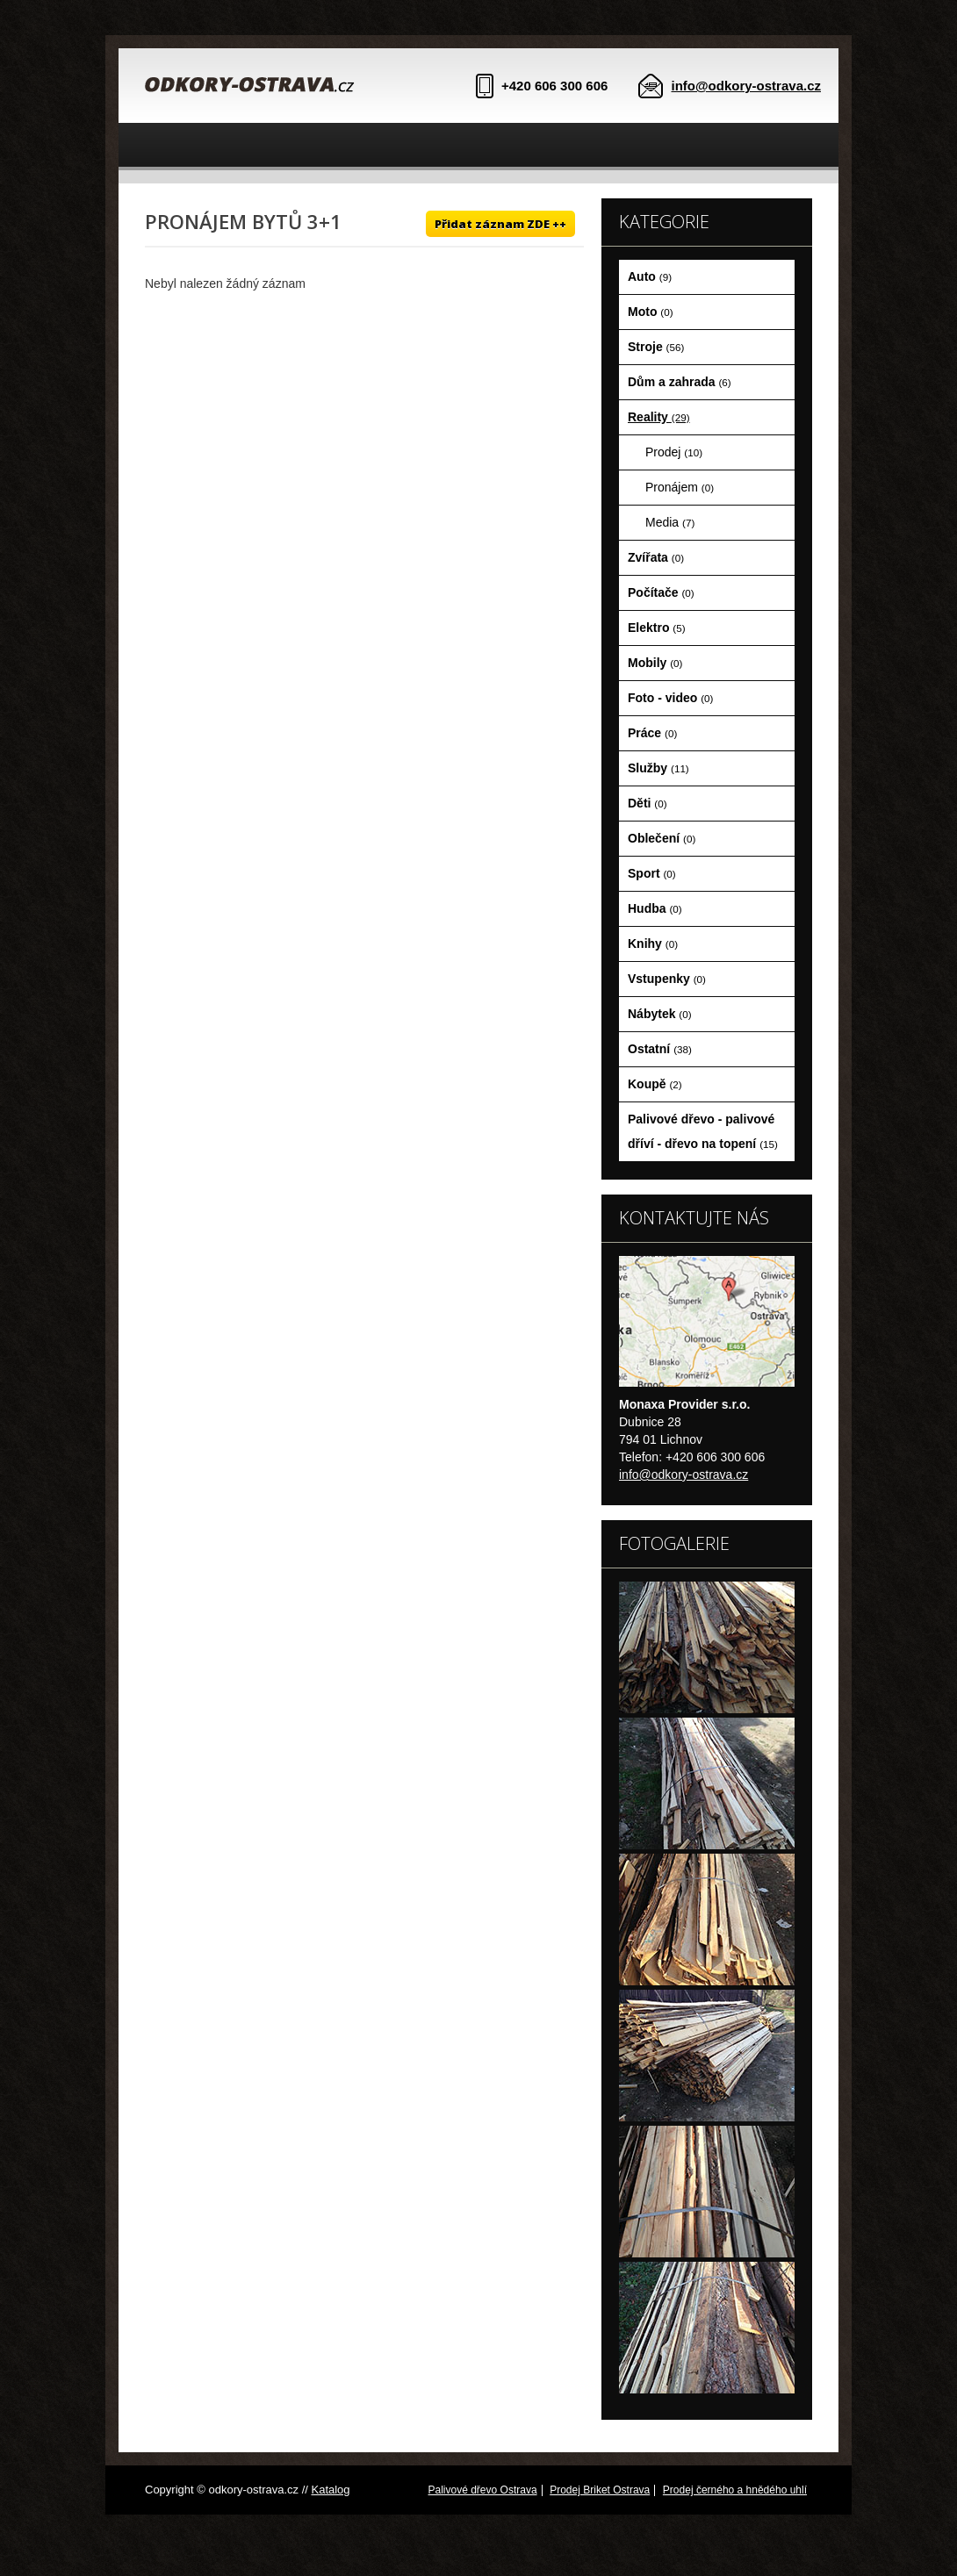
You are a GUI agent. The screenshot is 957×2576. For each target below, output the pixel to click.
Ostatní (660, 1049)
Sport (652, 873)
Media (669, 522)
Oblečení (661, 838)
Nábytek (660, 1014)
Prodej (673, 452)
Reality (659, 417)
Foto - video (670, 698)
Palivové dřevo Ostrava (482, 2490)
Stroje (656, 347)
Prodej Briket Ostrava (600, 2490)
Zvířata (656, 557)
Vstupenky (667, 979)
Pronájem (679, 487)
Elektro (657, 628)
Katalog (330, 2489)
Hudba (655, 908)
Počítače (661, 592)
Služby (658, 768)
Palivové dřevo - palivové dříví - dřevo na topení (703, 1131)
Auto (650, 276)
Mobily (655, 663)
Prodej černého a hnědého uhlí (735, 2490)
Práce (652, 733)
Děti (647, 803)
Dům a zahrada (679, 382)
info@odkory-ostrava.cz (747, 85)
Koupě (655, 1084)
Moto (650, 312)
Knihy (653, 943)
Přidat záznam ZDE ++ (500, 224)
